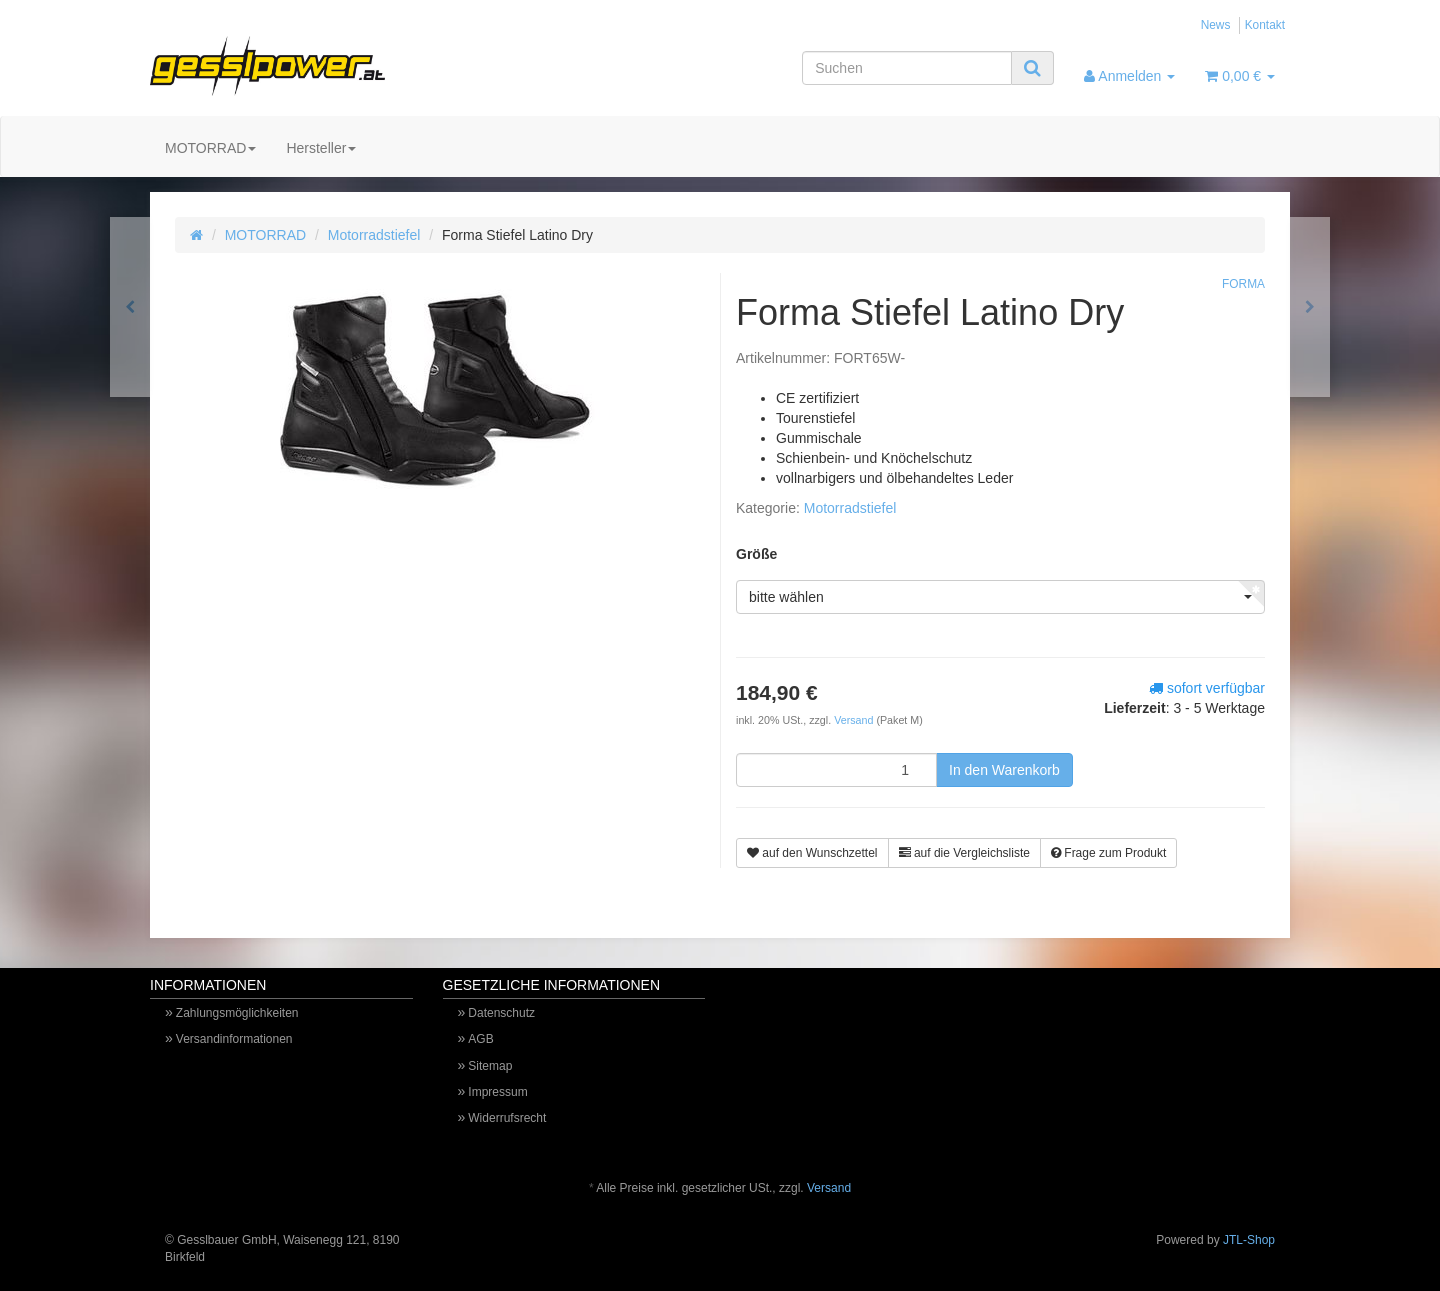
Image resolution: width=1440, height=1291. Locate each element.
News (1216, 25)
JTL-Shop (1249, 1240)
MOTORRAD (210, 148)
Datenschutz (501, 1013)
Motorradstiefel (374, 235)
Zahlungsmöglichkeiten (237, 1013)
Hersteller (321, 148)
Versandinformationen (234, 1039)
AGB (480, 1039)
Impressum (497, 1092)
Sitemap (490, 1066)
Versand (855, 720)
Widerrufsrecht (507, 1118)
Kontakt (1265, 25)
